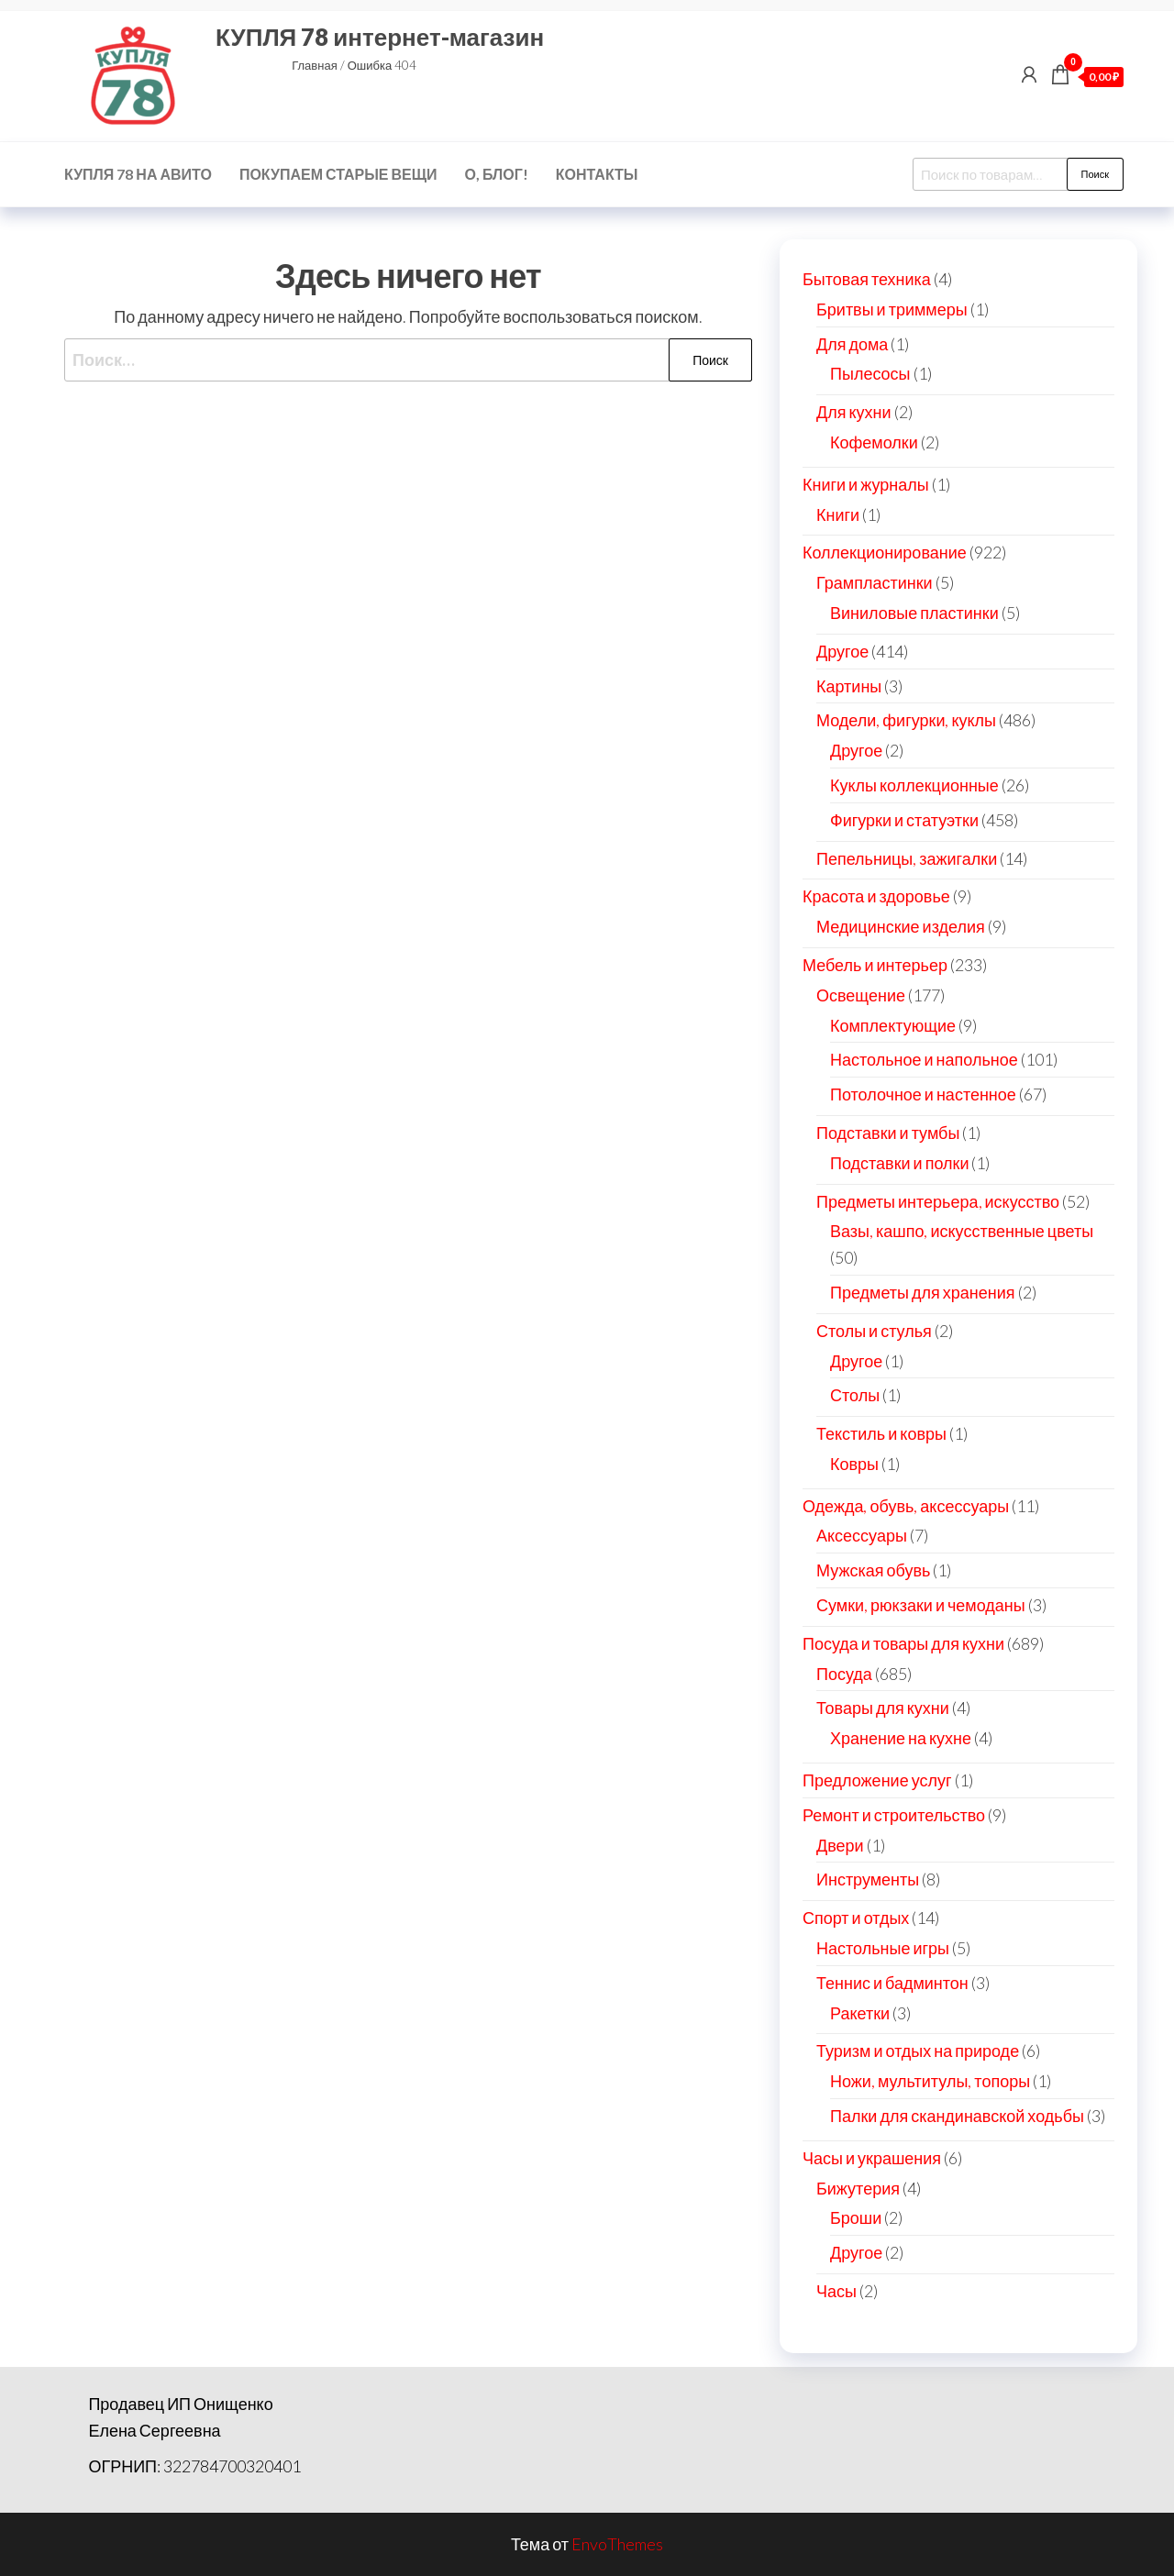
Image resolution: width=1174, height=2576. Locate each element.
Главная (314, 65)
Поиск (1095, 174)
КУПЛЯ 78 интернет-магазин (380, 36)
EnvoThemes (617, 2544)
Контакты (597, 173)
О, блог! (496, 173)
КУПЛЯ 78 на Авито (138, 173)
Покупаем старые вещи (338, 173)
